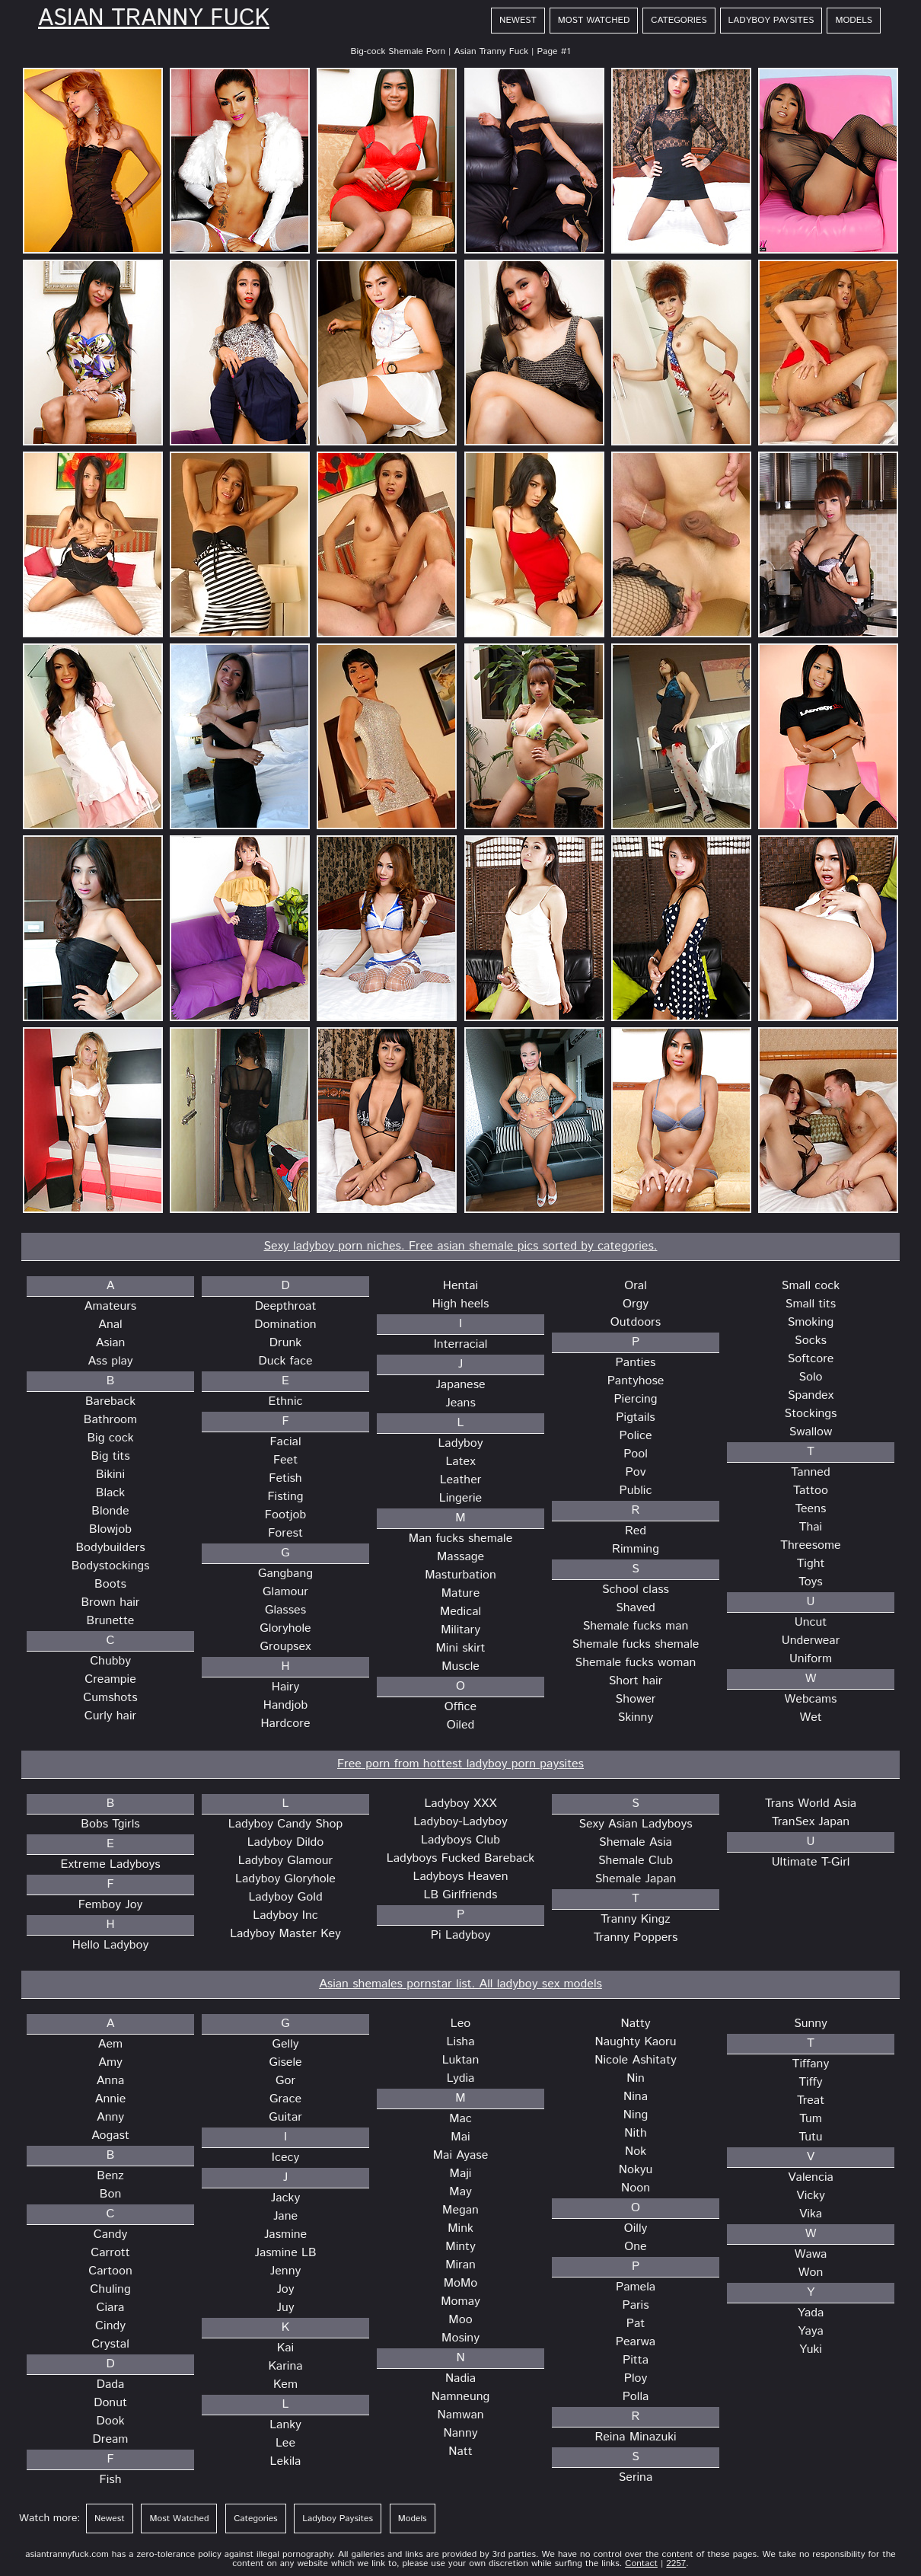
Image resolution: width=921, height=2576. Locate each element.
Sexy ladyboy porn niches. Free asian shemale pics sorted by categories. (460, 1246)
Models (853, 20)
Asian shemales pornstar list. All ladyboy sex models (460, 1984)
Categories (678, 20)
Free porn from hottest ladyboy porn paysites (460, 1764)
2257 (676, 2563)
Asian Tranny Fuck (153, 19)
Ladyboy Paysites (771, 20)
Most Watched (594, 20)
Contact (641, 2563)
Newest (518, 20)
